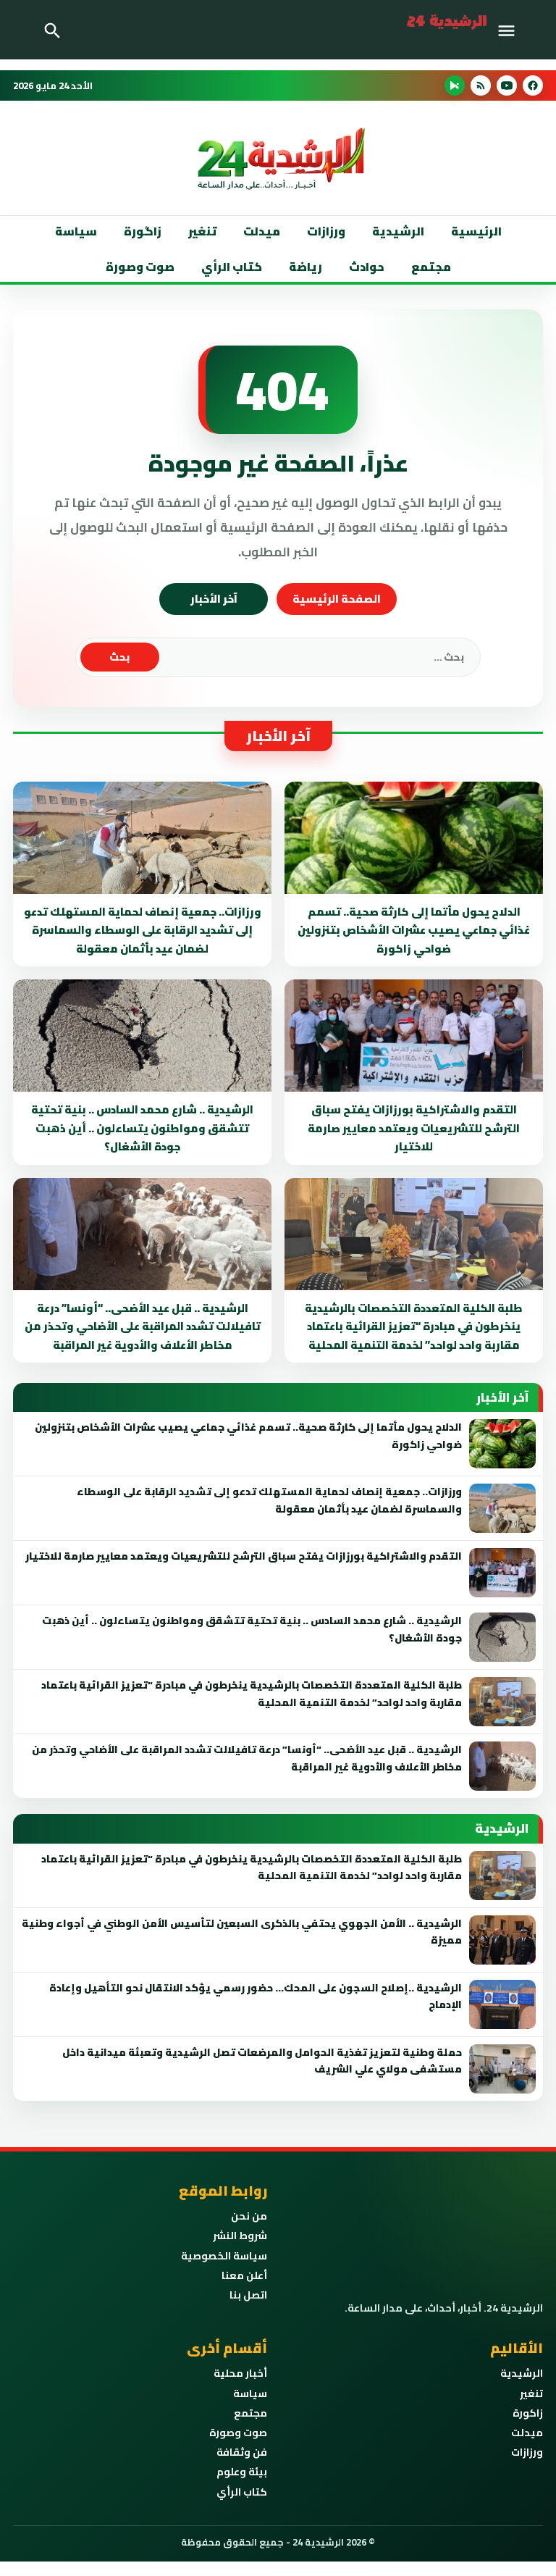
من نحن (249, 2216)
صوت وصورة (140, 266)
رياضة (305, 266)
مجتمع (431, 266)
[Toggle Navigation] (510, 30)
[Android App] (455, 85)
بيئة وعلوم (241, 2471)
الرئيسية (476, 231)
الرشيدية (398, 231)
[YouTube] (507, 85)
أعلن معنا (244, 2275)
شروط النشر (240, 2235)
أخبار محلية (240, 2373)
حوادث (366, 266)
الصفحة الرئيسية (336, 598)
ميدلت (261, 231)
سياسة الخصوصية (224, 2255)
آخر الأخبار (213, 598)
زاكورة (528, 2413)
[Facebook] (533, 85)
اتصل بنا (248, 2295)
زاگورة (142, 231)
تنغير (202, 231)
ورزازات (326, 231)
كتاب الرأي (231, 266)
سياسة (76, 231)
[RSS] (481, 85)
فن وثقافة (241, 2452)
